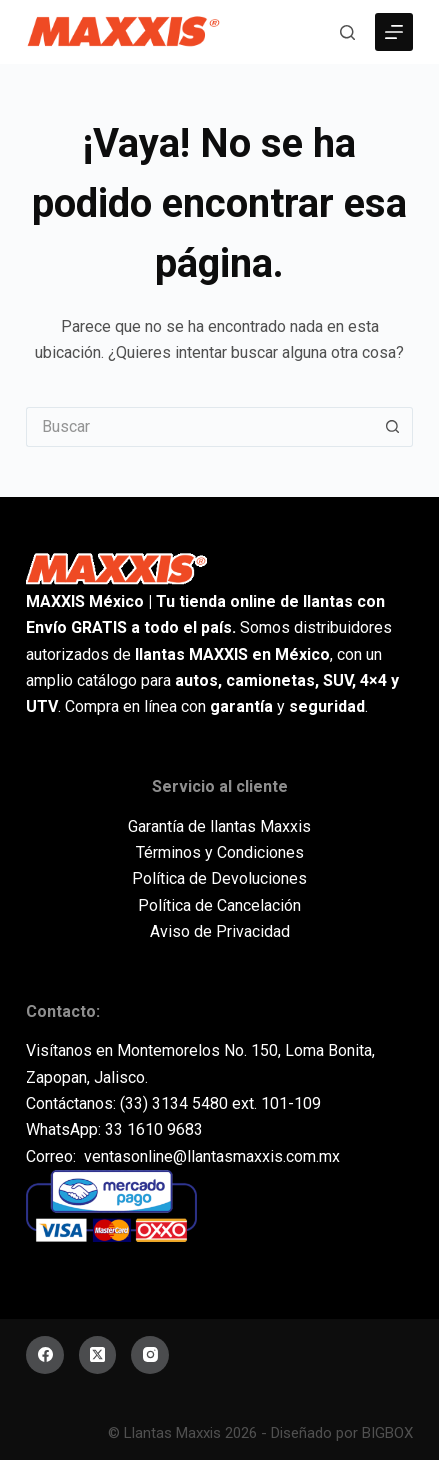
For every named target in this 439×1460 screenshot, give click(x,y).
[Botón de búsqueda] (393, 427)
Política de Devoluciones (219, 878)
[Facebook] (45, 1355)
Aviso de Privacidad (220, 931)
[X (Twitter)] (98, 1355)
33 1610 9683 (154, 1129)
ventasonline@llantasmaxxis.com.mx (212, 1156)
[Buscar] (347, 32)
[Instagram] (150, 1355)
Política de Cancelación (219, 905)
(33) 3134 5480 (174, 1103)
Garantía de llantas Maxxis (219, 826)
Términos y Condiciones (220, 852)
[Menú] (394, 32)
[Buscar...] (199, 427)
